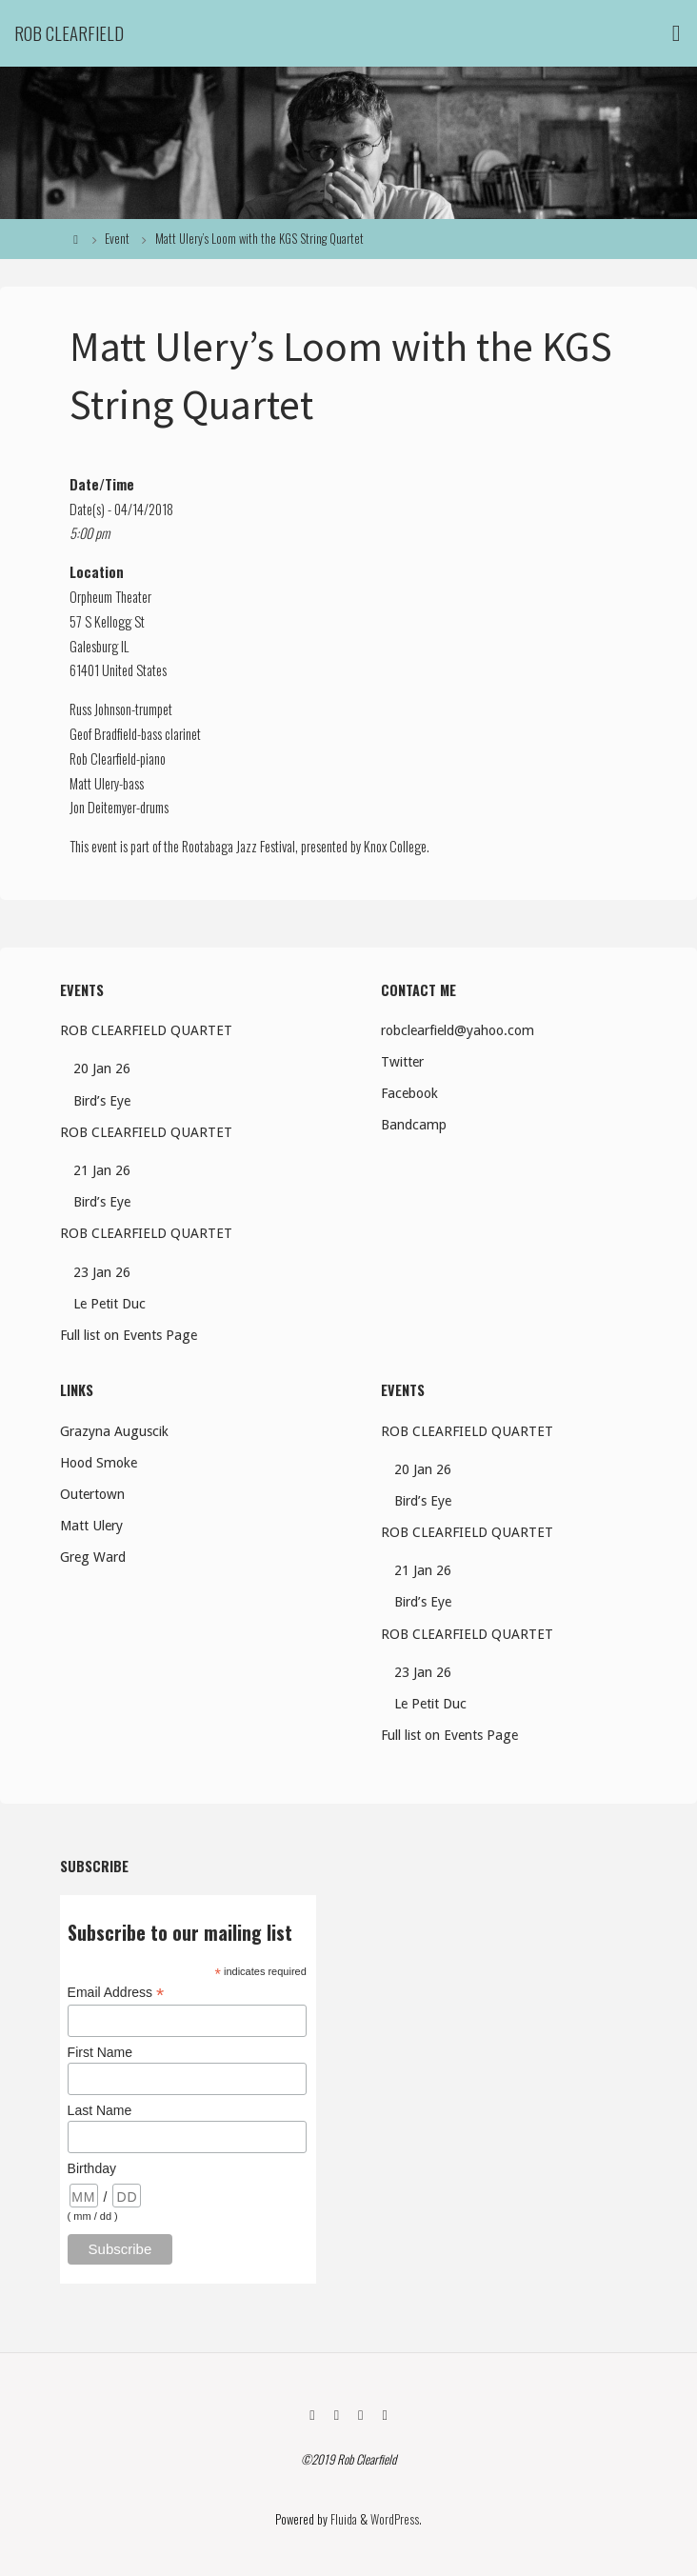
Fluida (342, 2519)
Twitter (402, 1061)
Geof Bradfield (103, 734)
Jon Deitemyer (103, 807)
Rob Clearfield (69, 33)
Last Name (100, 2110)
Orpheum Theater (110, 597)
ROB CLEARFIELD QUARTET (146, 1030)
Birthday (92, 2168)
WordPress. (396, 2519)
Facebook (409, 1093)
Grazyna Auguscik (114, 1431)
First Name (100, 2052)
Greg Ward (93, 1557)
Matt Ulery (94, 783)
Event (117, 239)
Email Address (116, 1993)
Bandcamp (414, 1124)
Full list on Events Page (128, 1335)
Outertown (92, 1494)
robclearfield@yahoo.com (457, 1030)
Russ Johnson (100, 709)
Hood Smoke (98, 1462)
